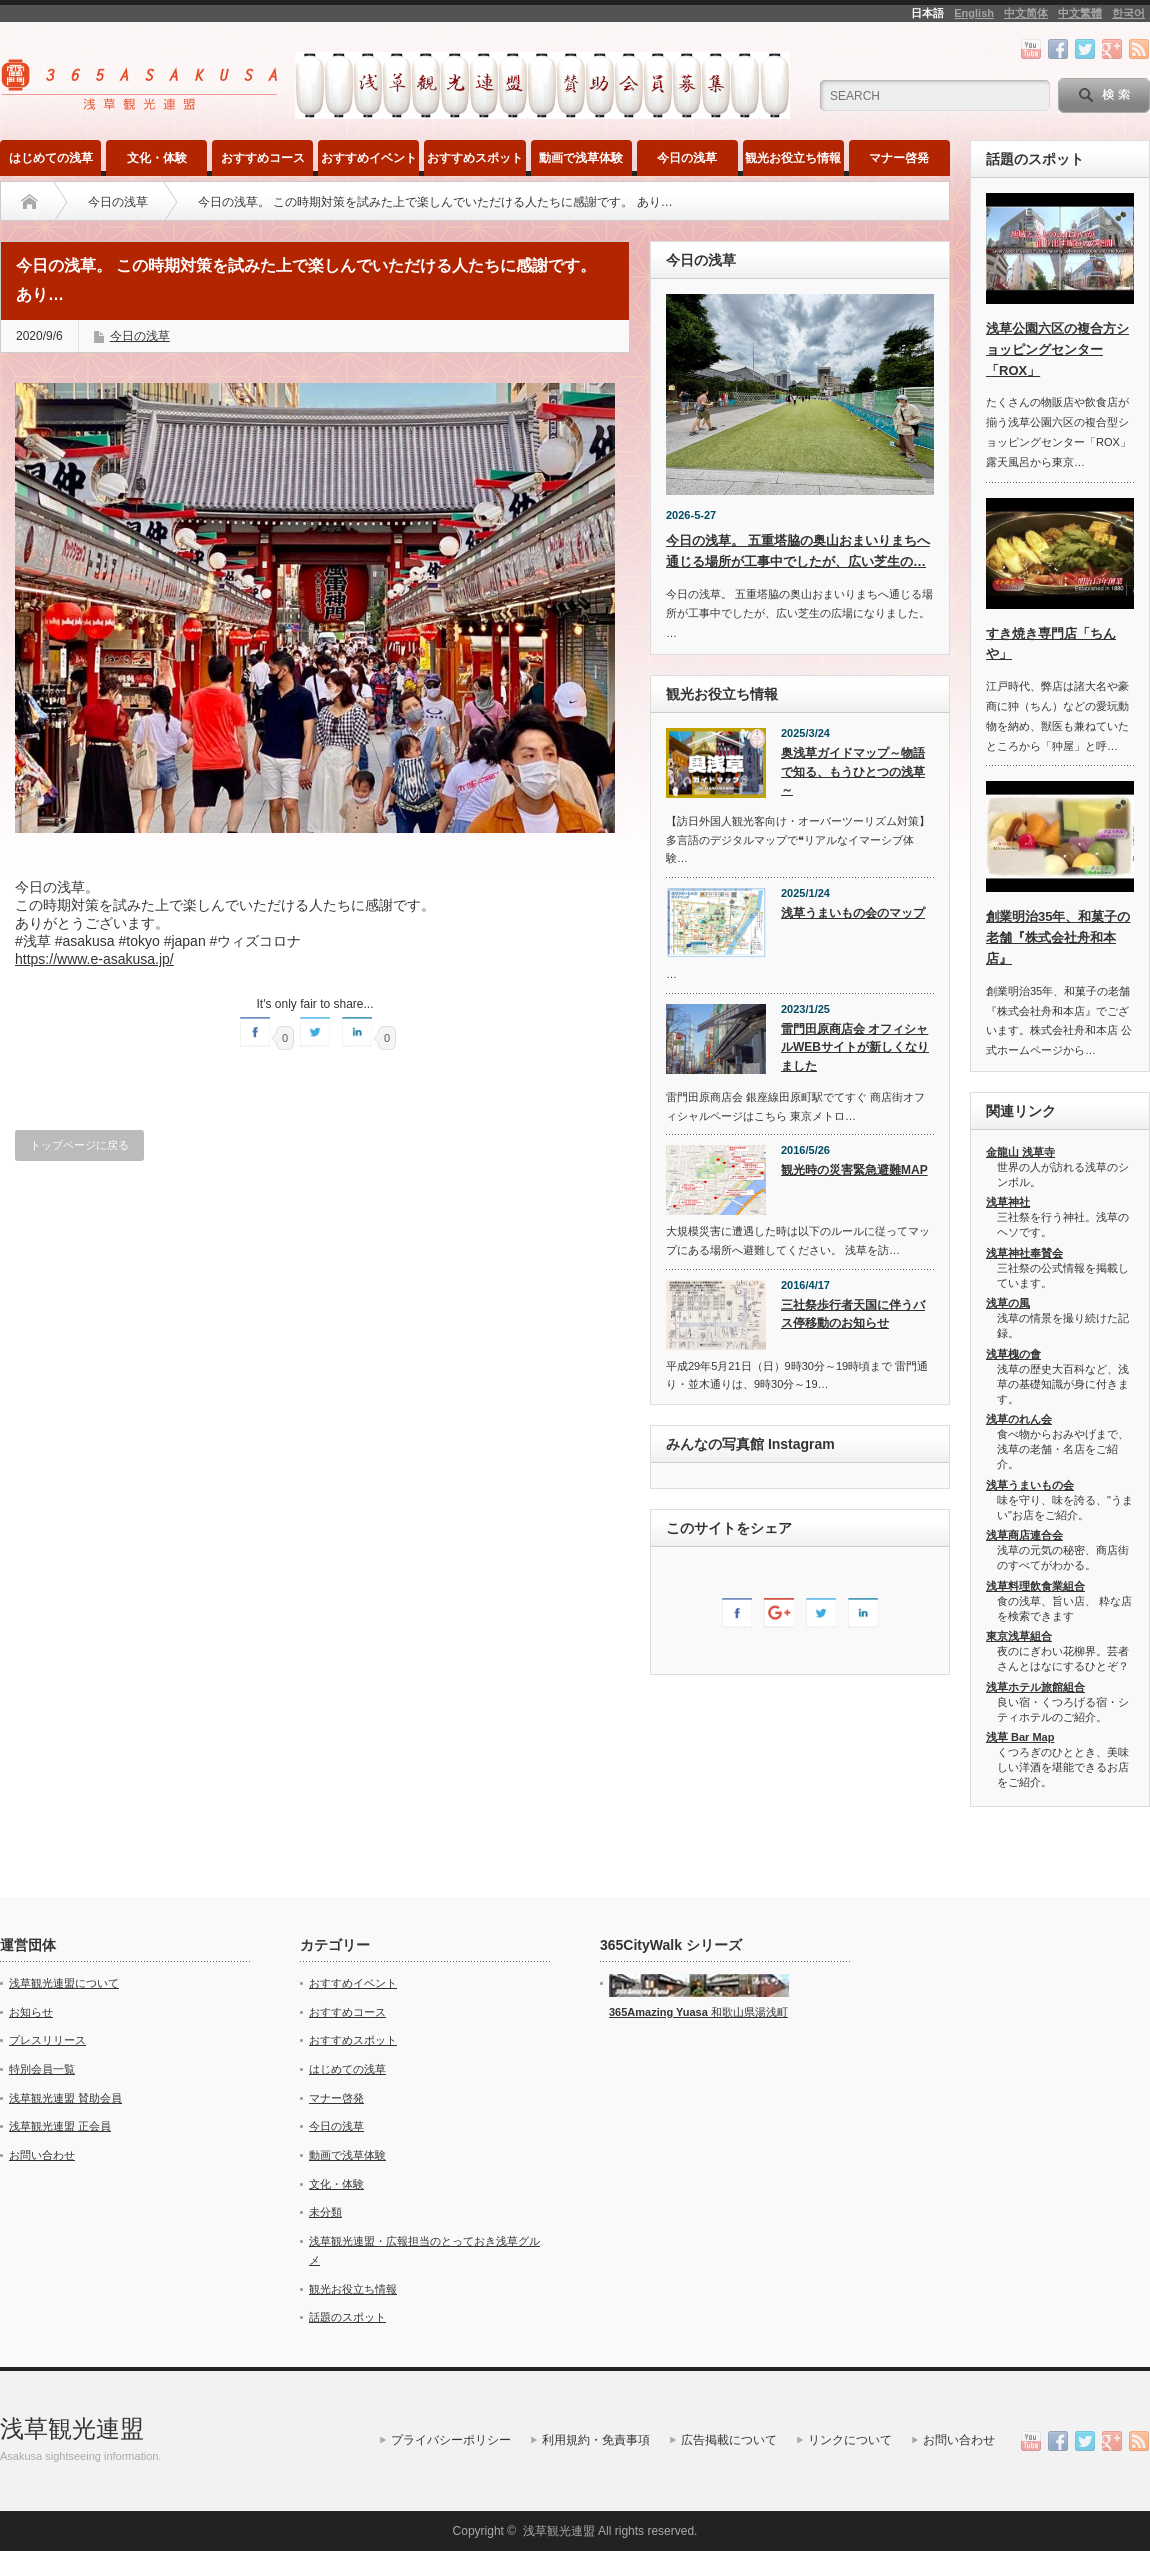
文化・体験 (157, 158)
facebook (1058, 49)
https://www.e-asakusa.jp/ (94, 959)
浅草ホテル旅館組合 (1035, 1687)
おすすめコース (263, 158)
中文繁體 (1080, 13)
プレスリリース (47, 2040)
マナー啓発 (899, 158)
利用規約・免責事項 (596, 2440)
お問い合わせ (42, 2155)
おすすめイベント (369, 158)
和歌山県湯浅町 (748, 2012)
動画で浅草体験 (581, 158)
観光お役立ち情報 (793, 158)
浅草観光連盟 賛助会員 (65, 2098)
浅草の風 (1008, 1303)
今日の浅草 (687, 158)
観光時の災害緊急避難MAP (854, 1170)
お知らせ (31, 2012)
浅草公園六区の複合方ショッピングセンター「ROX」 (1057, 349)
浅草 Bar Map (1020, 1737)
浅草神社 (1008, 1202)
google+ (1112, 49)
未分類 (325, 2212)
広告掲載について (729, 2440)
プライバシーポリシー (451, 2440)
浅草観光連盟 (72, 2428)
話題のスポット (347, 2317)
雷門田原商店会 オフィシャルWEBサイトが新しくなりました (855, 1047)
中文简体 (1026, 13)
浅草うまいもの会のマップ (853, 913)
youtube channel (1031, 49)
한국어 (1128, 13)
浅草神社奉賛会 (1024, 1253)
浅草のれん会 (1019, 1419)
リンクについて (850, 2440)
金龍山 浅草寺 (1020, 1152)
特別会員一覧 (42, 2069)
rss (1139, 49)
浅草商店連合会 (1024, 1535)
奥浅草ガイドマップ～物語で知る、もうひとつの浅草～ (853, 771)
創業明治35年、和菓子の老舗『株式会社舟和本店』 (1058, 937)
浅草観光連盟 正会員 (60, 2126)
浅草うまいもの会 (1030, 1485)
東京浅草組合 (1019, 1636)
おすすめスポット (475, 158)
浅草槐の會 (1013, 1354)
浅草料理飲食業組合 (1035, 1586)
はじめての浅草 (51, 158)
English (974, 13)
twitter (1085, 49)
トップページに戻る (79, 1145)
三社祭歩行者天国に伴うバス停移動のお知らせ (853, 1314)
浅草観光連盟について (64, 1983)
